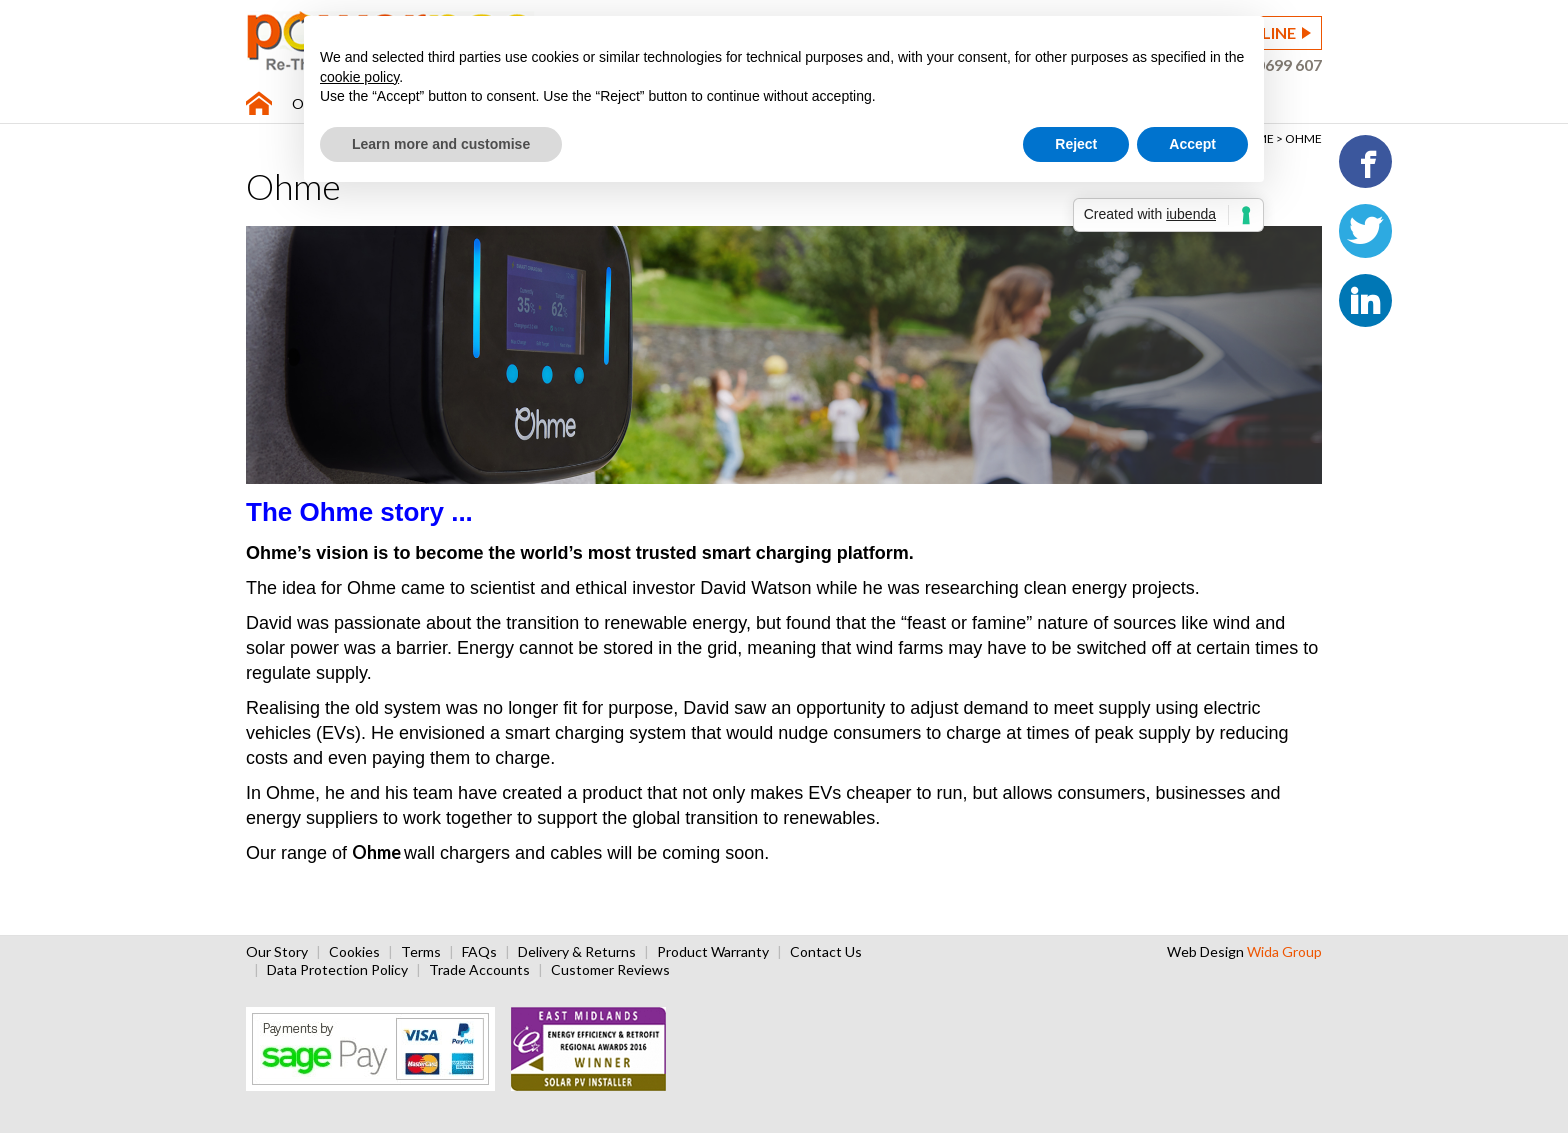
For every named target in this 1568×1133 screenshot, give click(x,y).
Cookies (354, 951)
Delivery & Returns (577, 951)
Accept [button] (1192, 144)
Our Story (277, 951)
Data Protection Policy (337, 969)
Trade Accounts (479, 969)
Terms (421, 951)
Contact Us (826, 951)
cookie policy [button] (359, 77)
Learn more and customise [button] (441, 144)
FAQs (479, 951)
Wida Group (1284, 951)
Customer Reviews (610, 969)
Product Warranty (713, 951)
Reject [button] (1076, 144)
